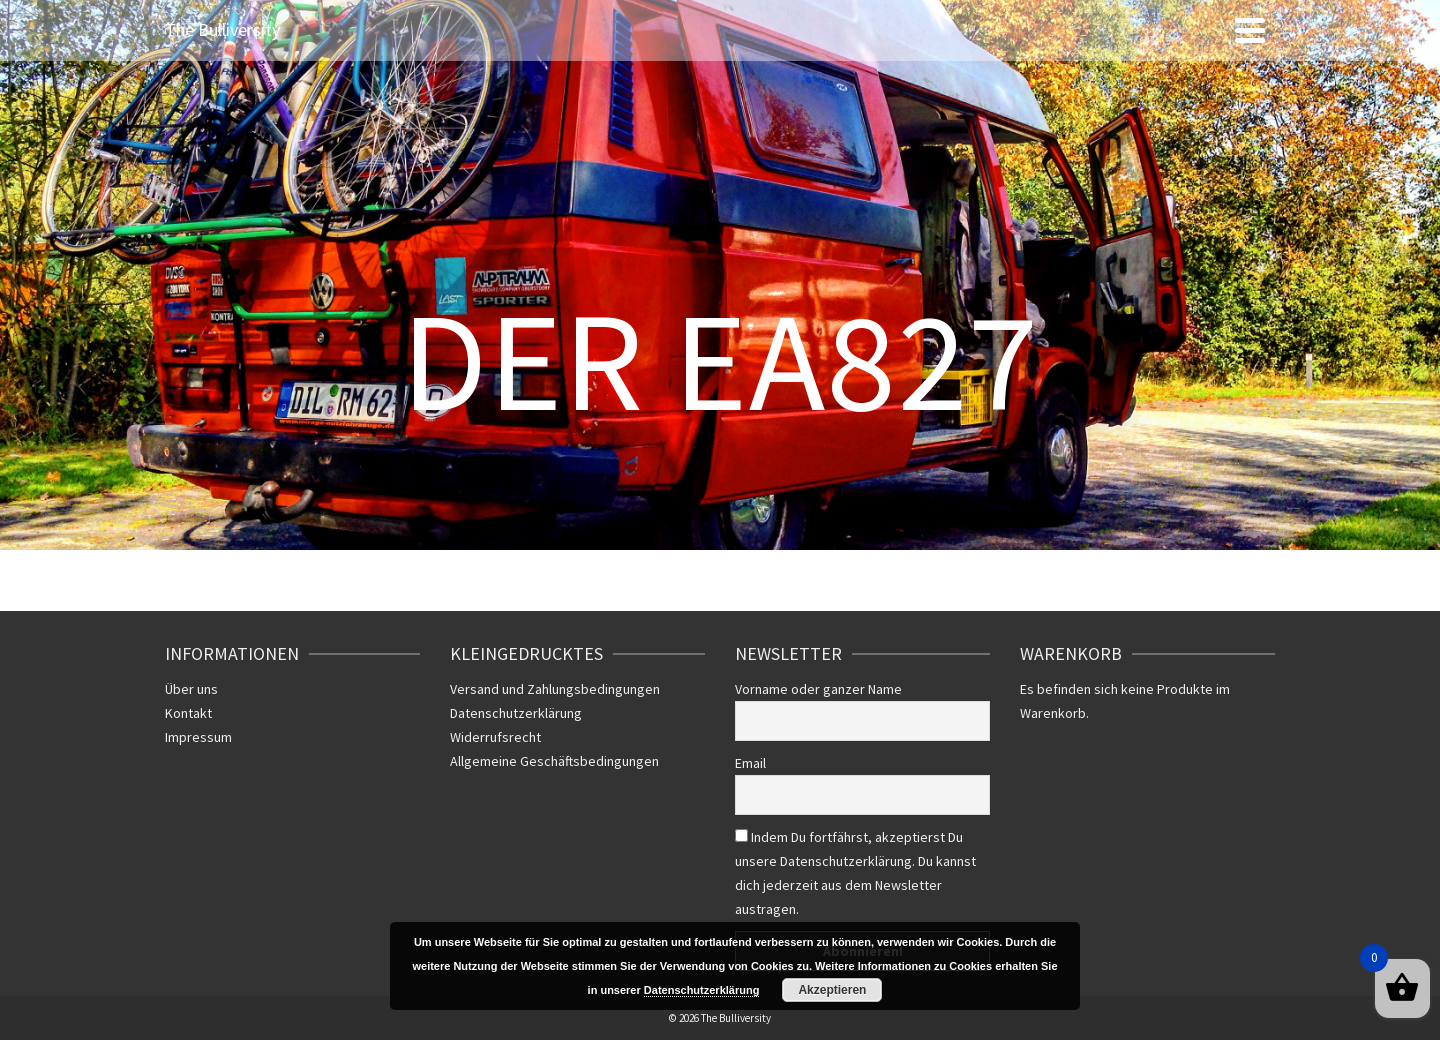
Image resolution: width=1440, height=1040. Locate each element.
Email (750, 763)
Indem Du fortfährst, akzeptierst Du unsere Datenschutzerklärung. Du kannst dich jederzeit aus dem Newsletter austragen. (855, 873)
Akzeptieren (832, 990)
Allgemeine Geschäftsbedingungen (554, 761)
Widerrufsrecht (495, 737)
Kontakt (188, 713)
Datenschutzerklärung (516, 713)
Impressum (198, 737)
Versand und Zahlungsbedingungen (555, 689)
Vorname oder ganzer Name (818, 689)
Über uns (191, 689)
